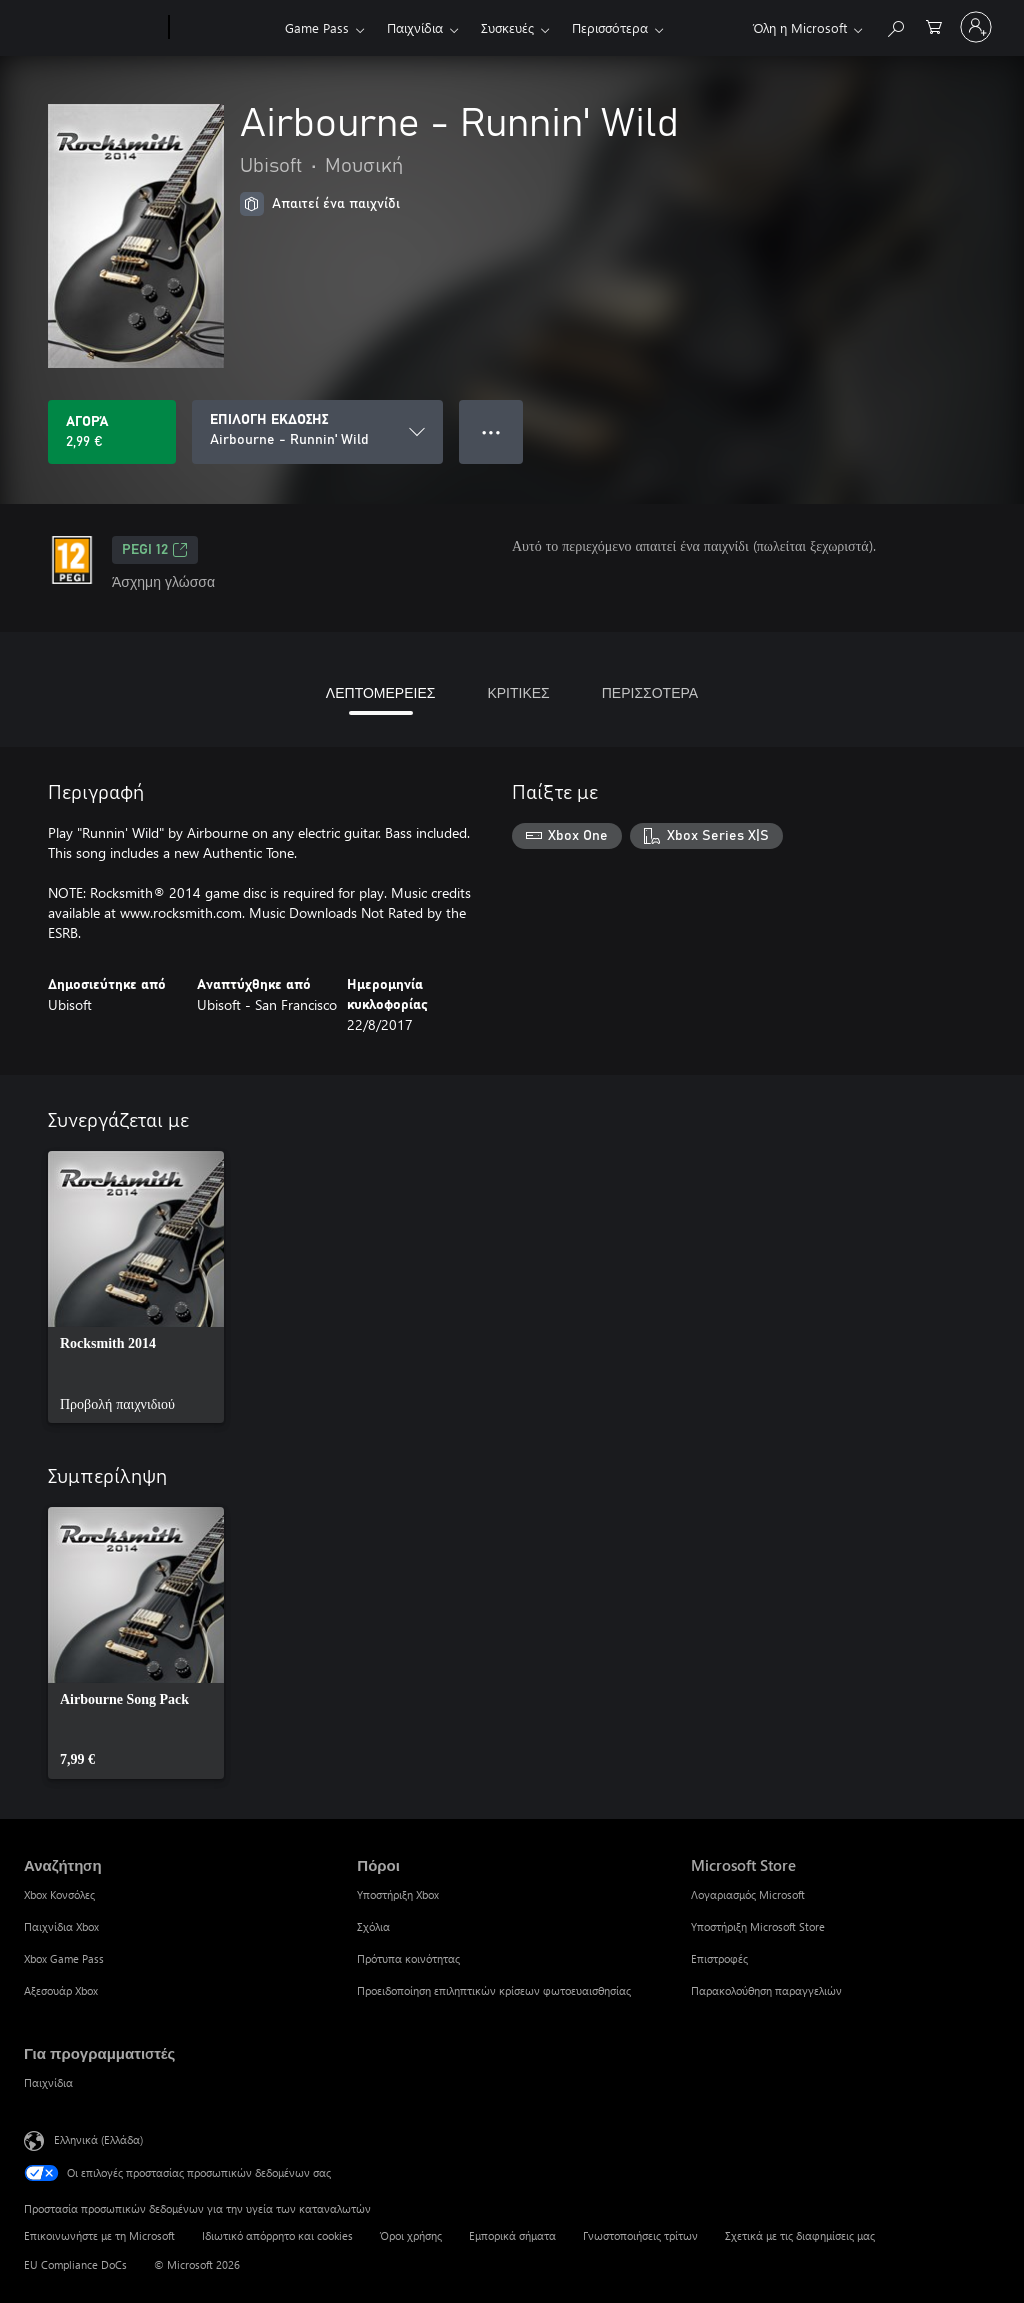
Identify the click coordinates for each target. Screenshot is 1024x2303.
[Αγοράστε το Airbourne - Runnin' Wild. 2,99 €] (112, 432)
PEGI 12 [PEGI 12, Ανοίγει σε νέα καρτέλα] (155, 550)
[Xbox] (224, 28)
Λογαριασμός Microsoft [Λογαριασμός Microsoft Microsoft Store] (748, 1894)
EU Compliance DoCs (75, 2264)
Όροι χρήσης (411, 2235)
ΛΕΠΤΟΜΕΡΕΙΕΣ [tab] (381, 692)
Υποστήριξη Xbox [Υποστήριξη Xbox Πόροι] (398, 1894)
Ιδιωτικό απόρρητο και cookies (277, 2235)
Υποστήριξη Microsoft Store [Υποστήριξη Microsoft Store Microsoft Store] (758, 1926)
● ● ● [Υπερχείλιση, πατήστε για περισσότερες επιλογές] (491, 431)
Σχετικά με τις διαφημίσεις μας (800, 2235)
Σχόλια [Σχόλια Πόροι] (373, 1926)
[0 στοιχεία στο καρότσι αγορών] (934, 25)
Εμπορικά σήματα (512, 2235)
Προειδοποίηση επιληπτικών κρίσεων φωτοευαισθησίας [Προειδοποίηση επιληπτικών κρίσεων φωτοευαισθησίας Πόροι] (494, 1990)
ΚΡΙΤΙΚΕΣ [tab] (518, 692)
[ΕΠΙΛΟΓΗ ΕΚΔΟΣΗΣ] (317, 432)
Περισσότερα (610, 27)
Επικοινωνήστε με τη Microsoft (99, 2235)
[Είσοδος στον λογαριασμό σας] (976, 27)
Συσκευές (507, 27)
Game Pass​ (317, 27)
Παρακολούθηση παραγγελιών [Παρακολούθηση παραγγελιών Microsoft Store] (766, 1990)
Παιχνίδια (415, 27)
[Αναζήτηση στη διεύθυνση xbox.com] (895, 25)
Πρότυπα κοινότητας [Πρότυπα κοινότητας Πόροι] (408, 1958)
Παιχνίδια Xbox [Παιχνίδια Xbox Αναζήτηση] (61, 1926)
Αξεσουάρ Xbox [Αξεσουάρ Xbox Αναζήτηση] (61, 1990)
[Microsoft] (92, 28)
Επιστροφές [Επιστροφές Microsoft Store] (719, 1958)
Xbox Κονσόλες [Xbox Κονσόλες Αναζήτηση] (59, 1894)
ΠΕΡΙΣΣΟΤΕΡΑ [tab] (650, 692)
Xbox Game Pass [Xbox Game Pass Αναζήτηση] (64, 1958)
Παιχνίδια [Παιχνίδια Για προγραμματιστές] (48, 2082)
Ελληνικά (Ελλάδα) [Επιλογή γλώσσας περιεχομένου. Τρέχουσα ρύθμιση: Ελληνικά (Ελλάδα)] (98, 2139)
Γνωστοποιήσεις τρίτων (640, 2235)
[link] (136, 1287)
